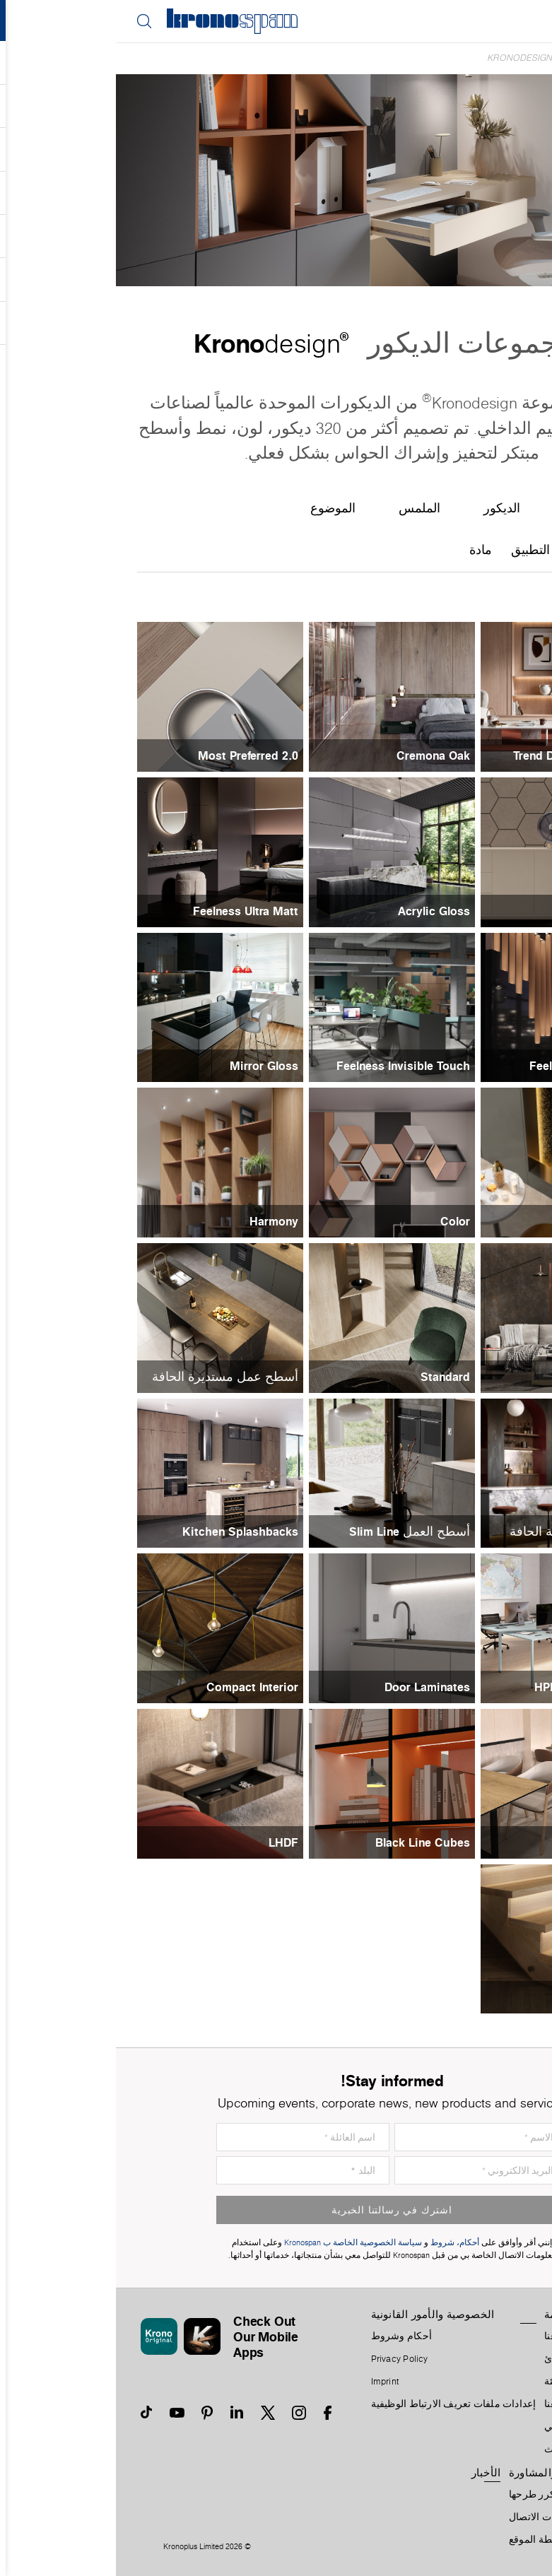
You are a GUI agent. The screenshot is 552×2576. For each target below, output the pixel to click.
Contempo (497, 1376)
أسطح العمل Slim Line (293, 1531)
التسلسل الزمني (463, 2427)
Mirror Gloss (148, 1065)
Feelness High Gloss (469, 1065)
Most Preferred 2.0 (132, 755)
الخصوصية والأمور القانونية (317, 2314)
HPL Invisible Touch (472, 1686)
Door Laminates (311, 1686)
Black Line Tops (483, 1842)
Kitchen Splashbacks (124, 1531)
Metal (510, 1221)
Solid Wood (495, 1997)
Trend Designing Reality (461, 755)
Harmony (158, 1221)
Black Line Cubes (306, 1842)
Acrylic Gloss (318, 910)
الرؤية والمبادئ (459, 2359)
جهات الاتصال (421, 2517)
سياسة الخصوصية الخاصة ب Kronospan (236, 2242)
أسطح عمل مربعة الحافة (460, 1531)
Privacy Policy (283, 2359)
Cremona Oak (317, 755)
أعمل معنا (449, 2404)
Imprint (269, 2381)
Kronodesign (404, 58)
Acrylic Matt (492, 910)
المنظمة (447, 2314)
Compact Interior (136, 1686)
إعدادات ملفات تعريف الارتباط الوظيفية (338, 2404)
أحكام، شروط (339, 2242)
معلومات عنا (454, 2336)
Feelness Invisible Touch (287, 1065)
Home (509, 58)
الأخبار (370, 2473)
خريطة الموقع (422, 2540)
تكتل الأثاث (451, 2449)
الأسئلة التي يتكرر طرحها (445, 2494)
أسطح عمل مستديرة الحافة (109, 1376)
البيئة (438, 2381)
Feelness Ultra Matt (129, 910)
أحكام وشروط (285, 2336)
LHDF (167, 1842)
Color (339, 1221)
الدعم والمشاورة (431, 2473)
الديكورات (467, 58)
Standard (329, 1376)
